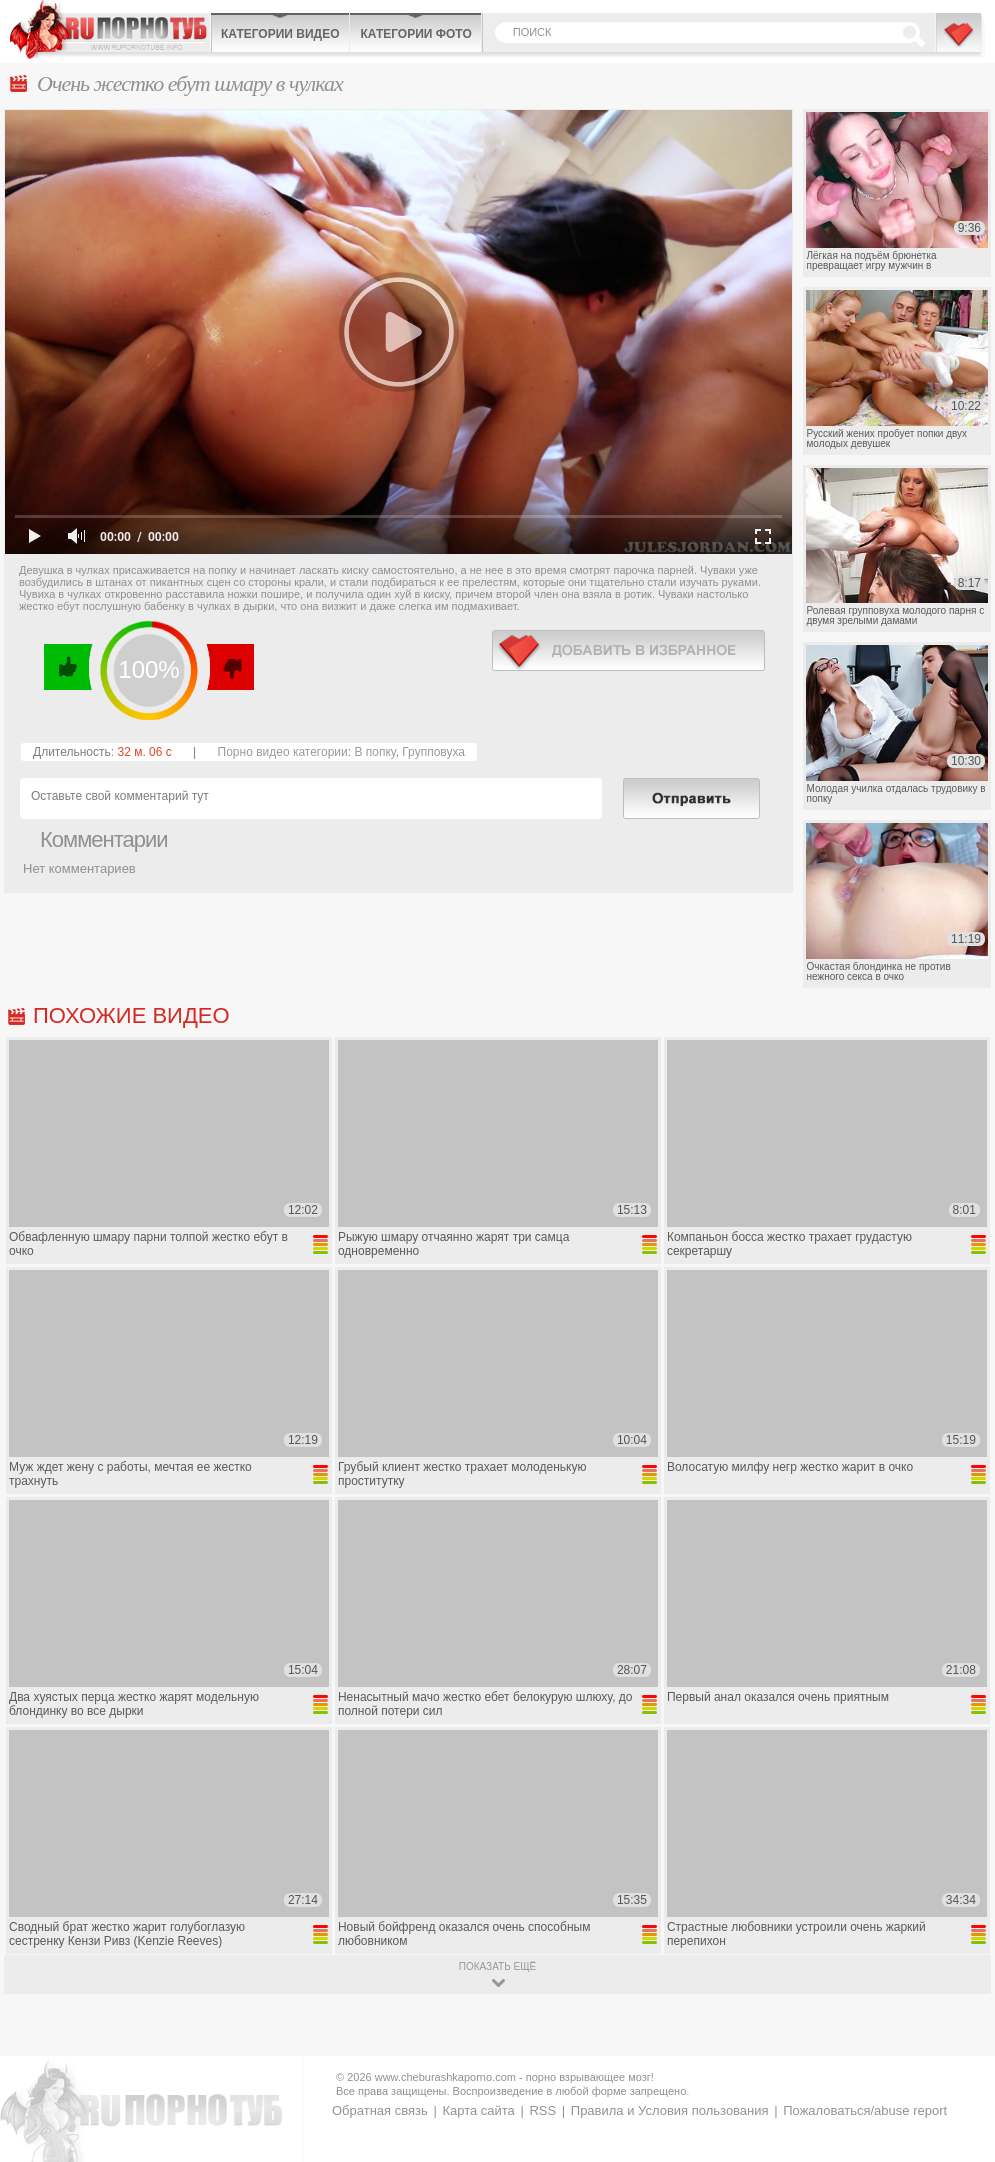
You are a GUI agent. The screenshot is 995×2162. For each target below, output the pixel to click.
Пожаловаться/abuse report (865, 2110)
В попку (374, 752)
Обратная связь (380, 2110)
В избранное (960, 43)
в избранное (628, 650)
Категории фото (415, 34)
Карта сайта (478, 2110)
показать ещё (497, 1966)
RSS (542, 2110)
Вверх (956, 2028)
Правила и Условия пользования (670, 2110)
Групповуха (433, 752)
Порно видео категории (283, 752)
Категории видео (280, 34)
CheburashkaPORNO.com (110, 29)
